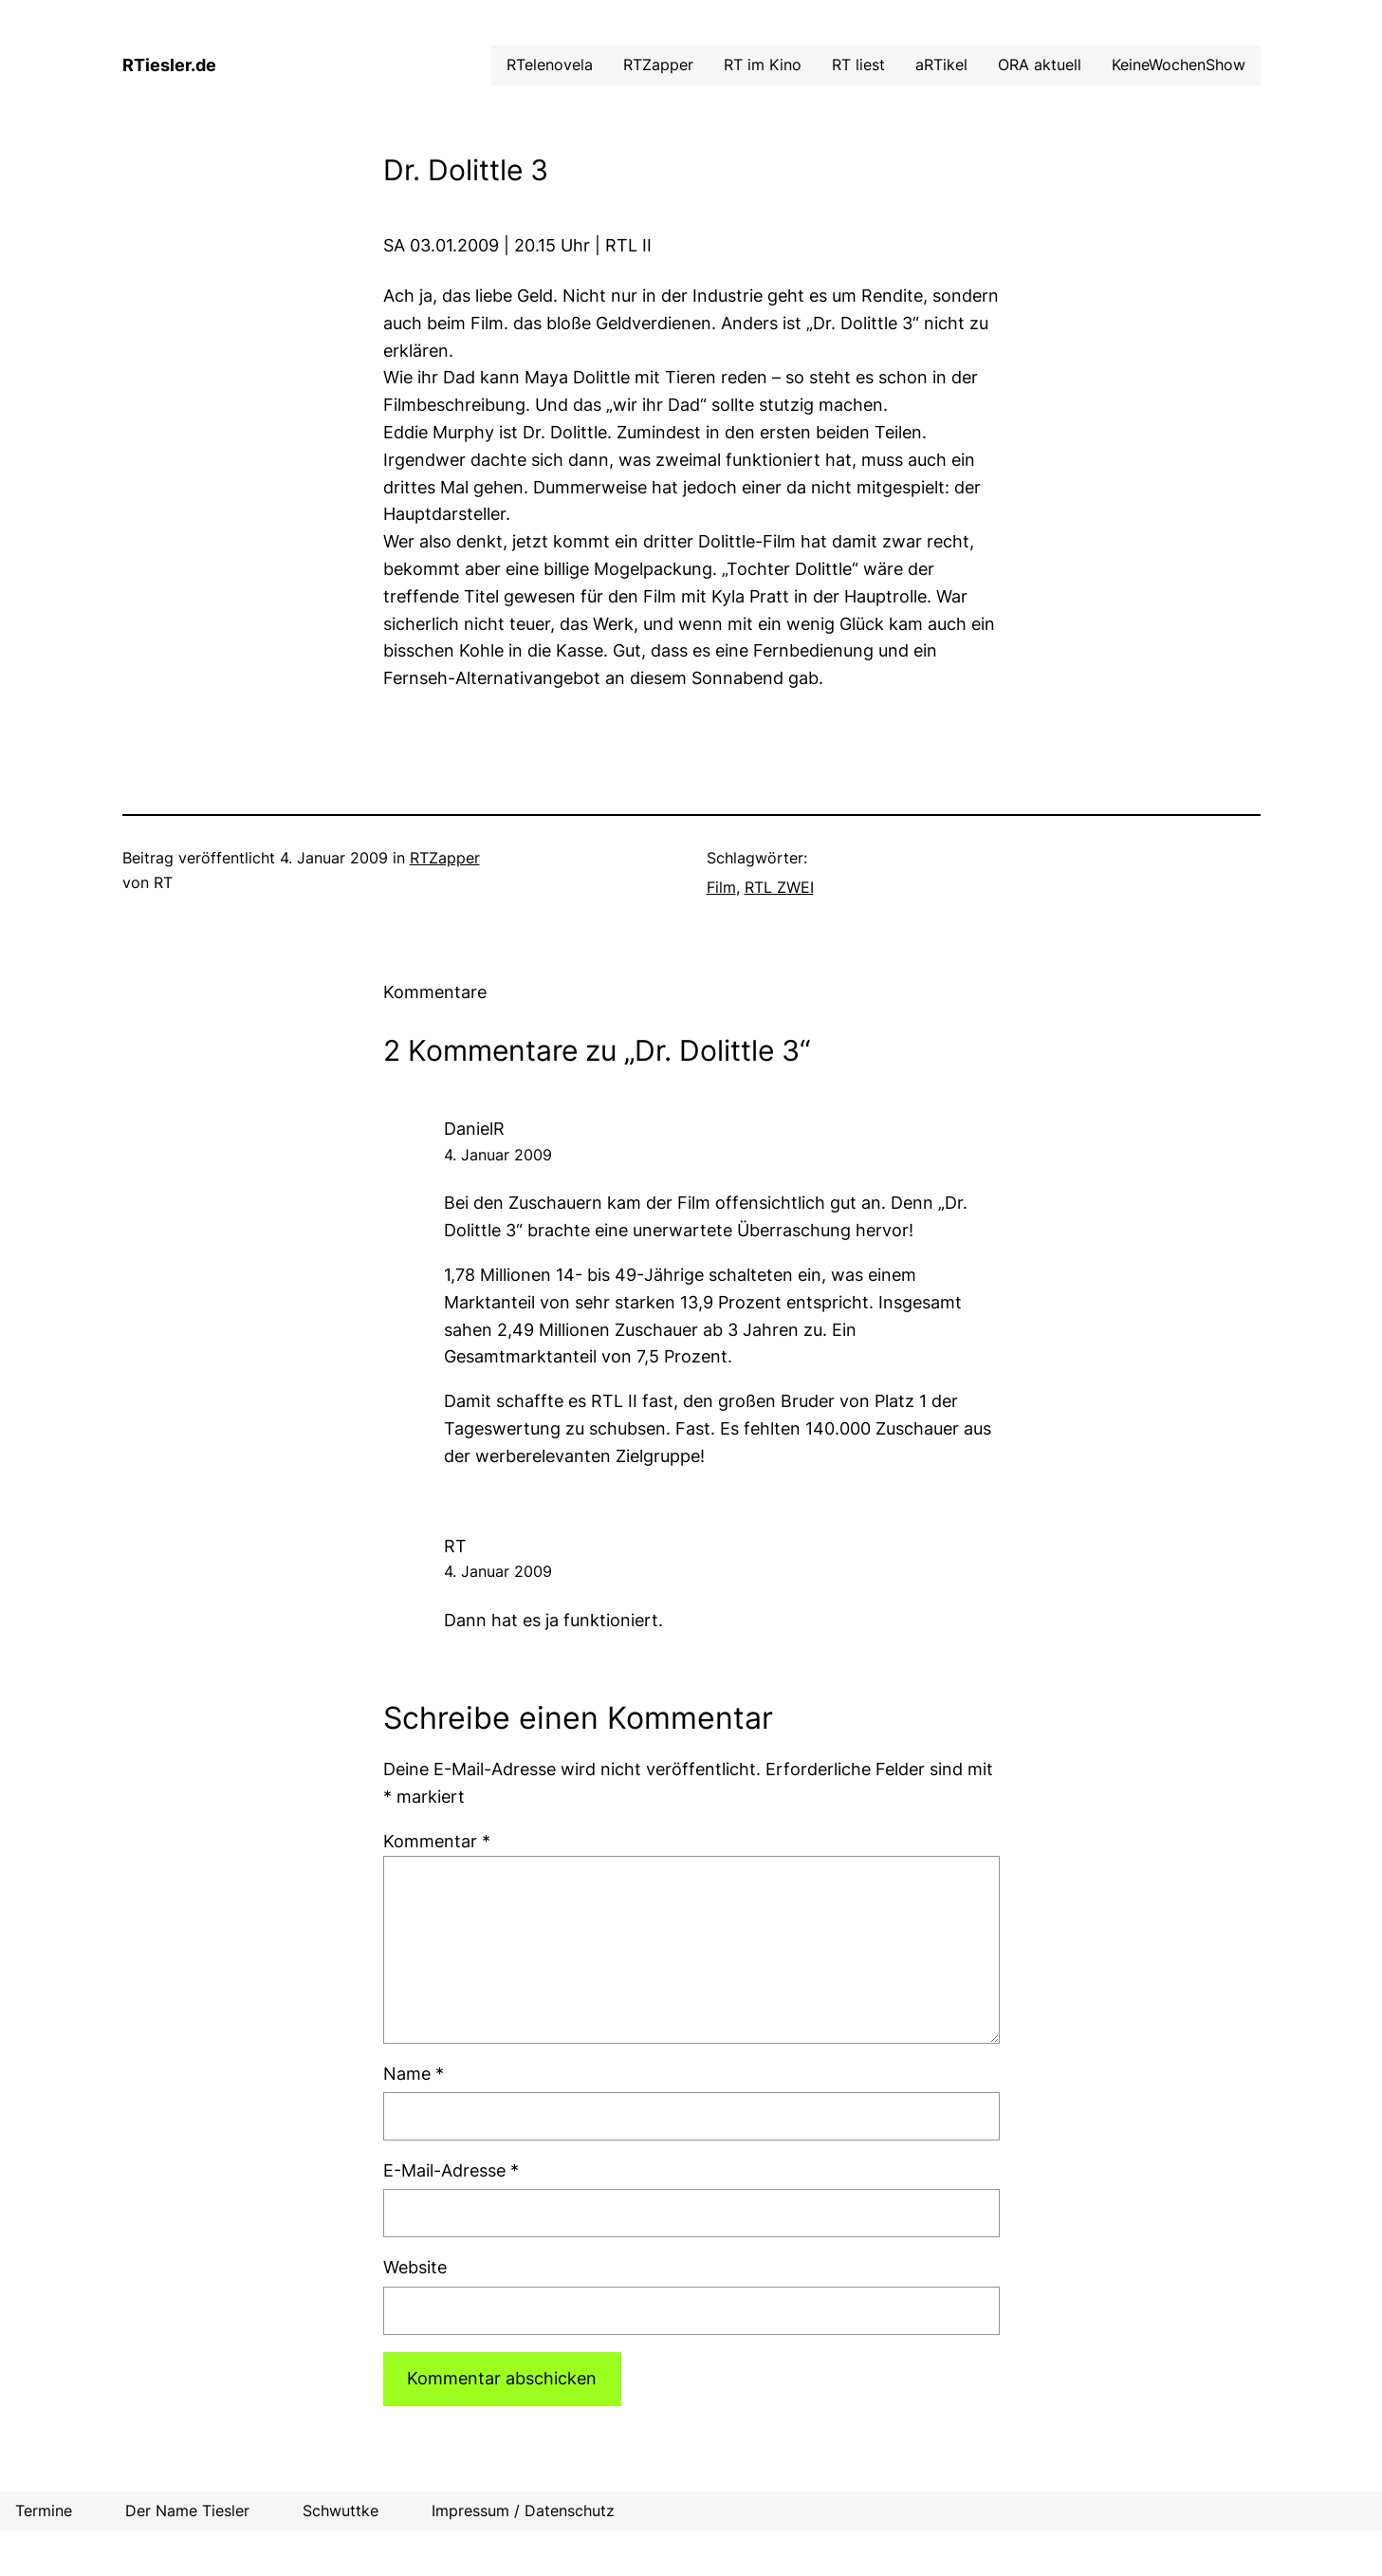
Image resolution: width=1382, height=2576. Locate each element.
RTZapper (445, 857)
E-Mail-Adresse (451, 2170)
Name (413, 2074)
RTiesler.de (169, 65)
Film (721, 887)
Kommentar (436, 1841)
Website (415, 2267)
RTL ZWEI (779, 887)
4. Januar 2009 (498, 1154)
